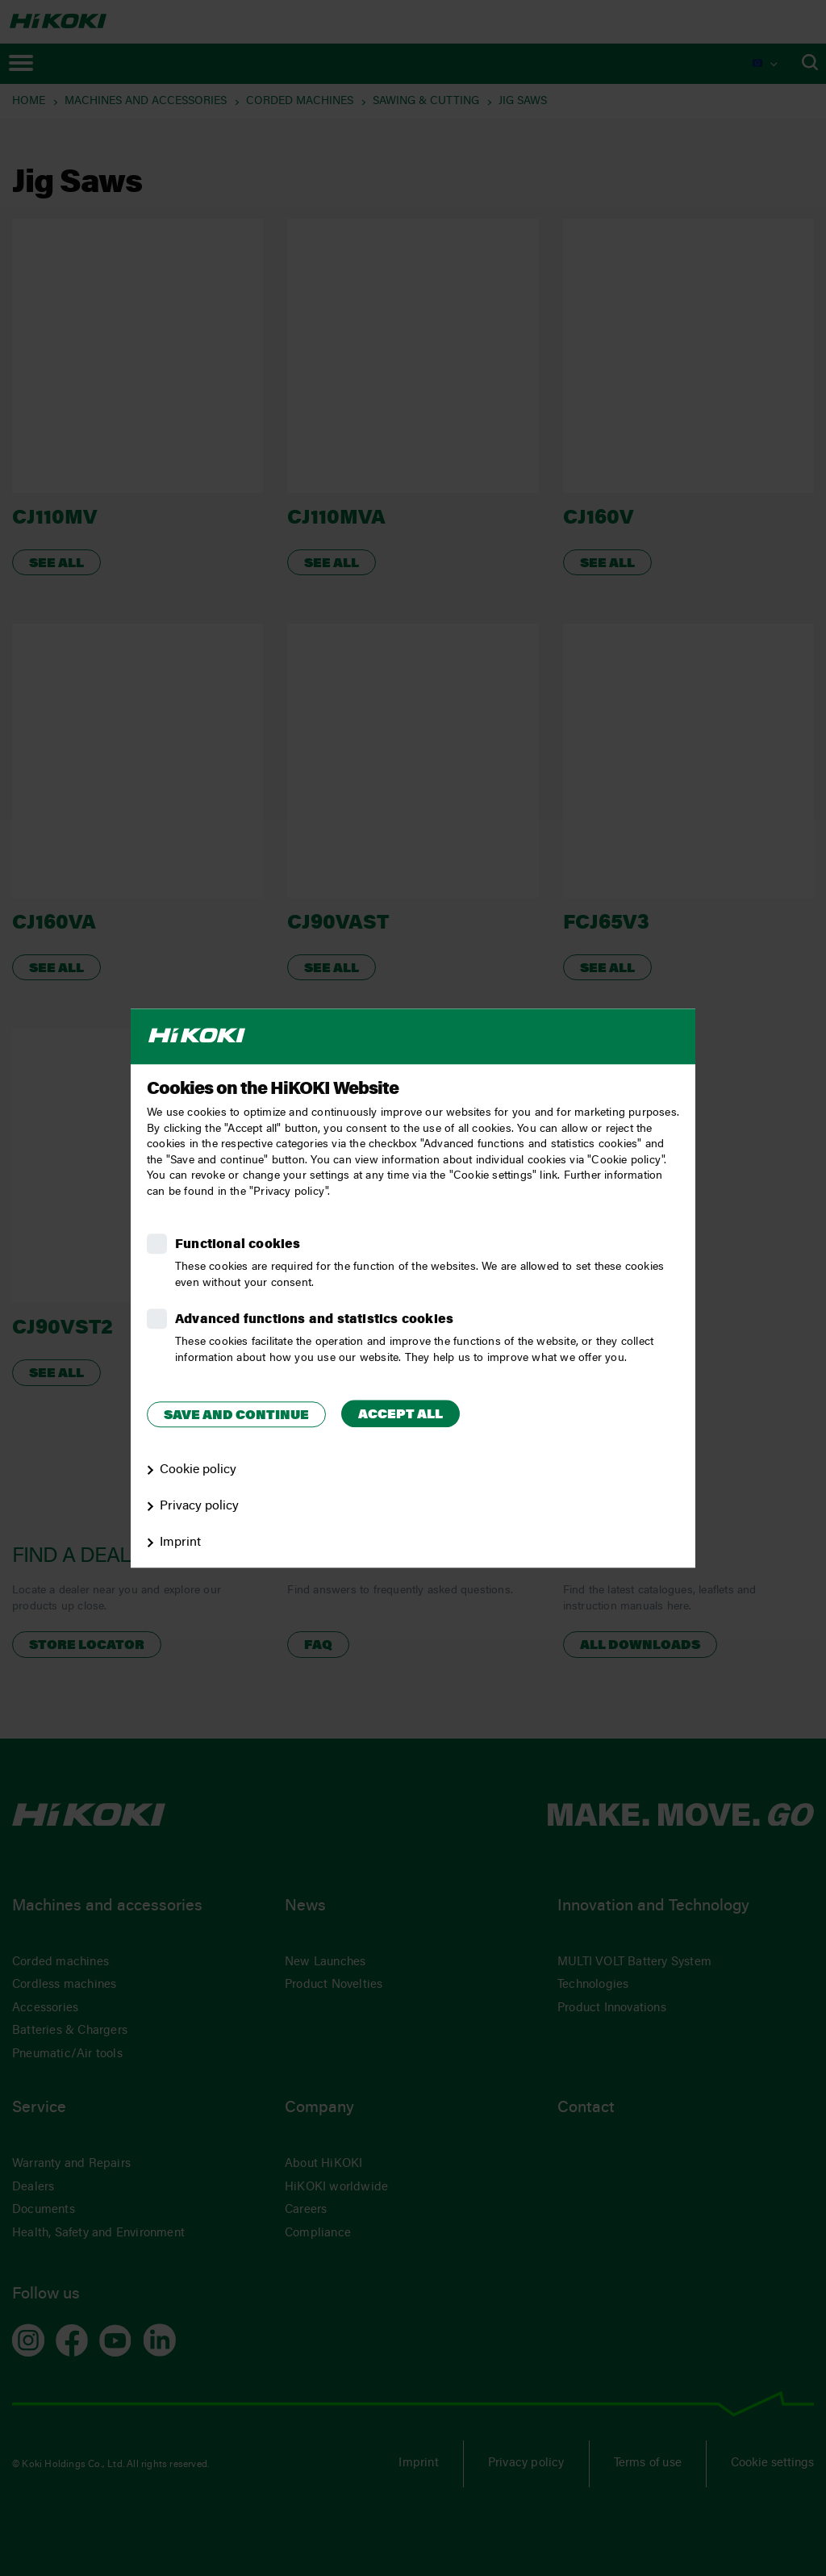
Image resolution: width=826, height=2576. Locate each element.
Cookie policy (198, 1469)
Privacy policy (199, 1506)
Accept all (400, 1415)
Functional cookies (238, 1244)
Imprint (180, 1542)
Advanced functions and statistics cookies (314, 1319)
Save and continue (236, 1415)
